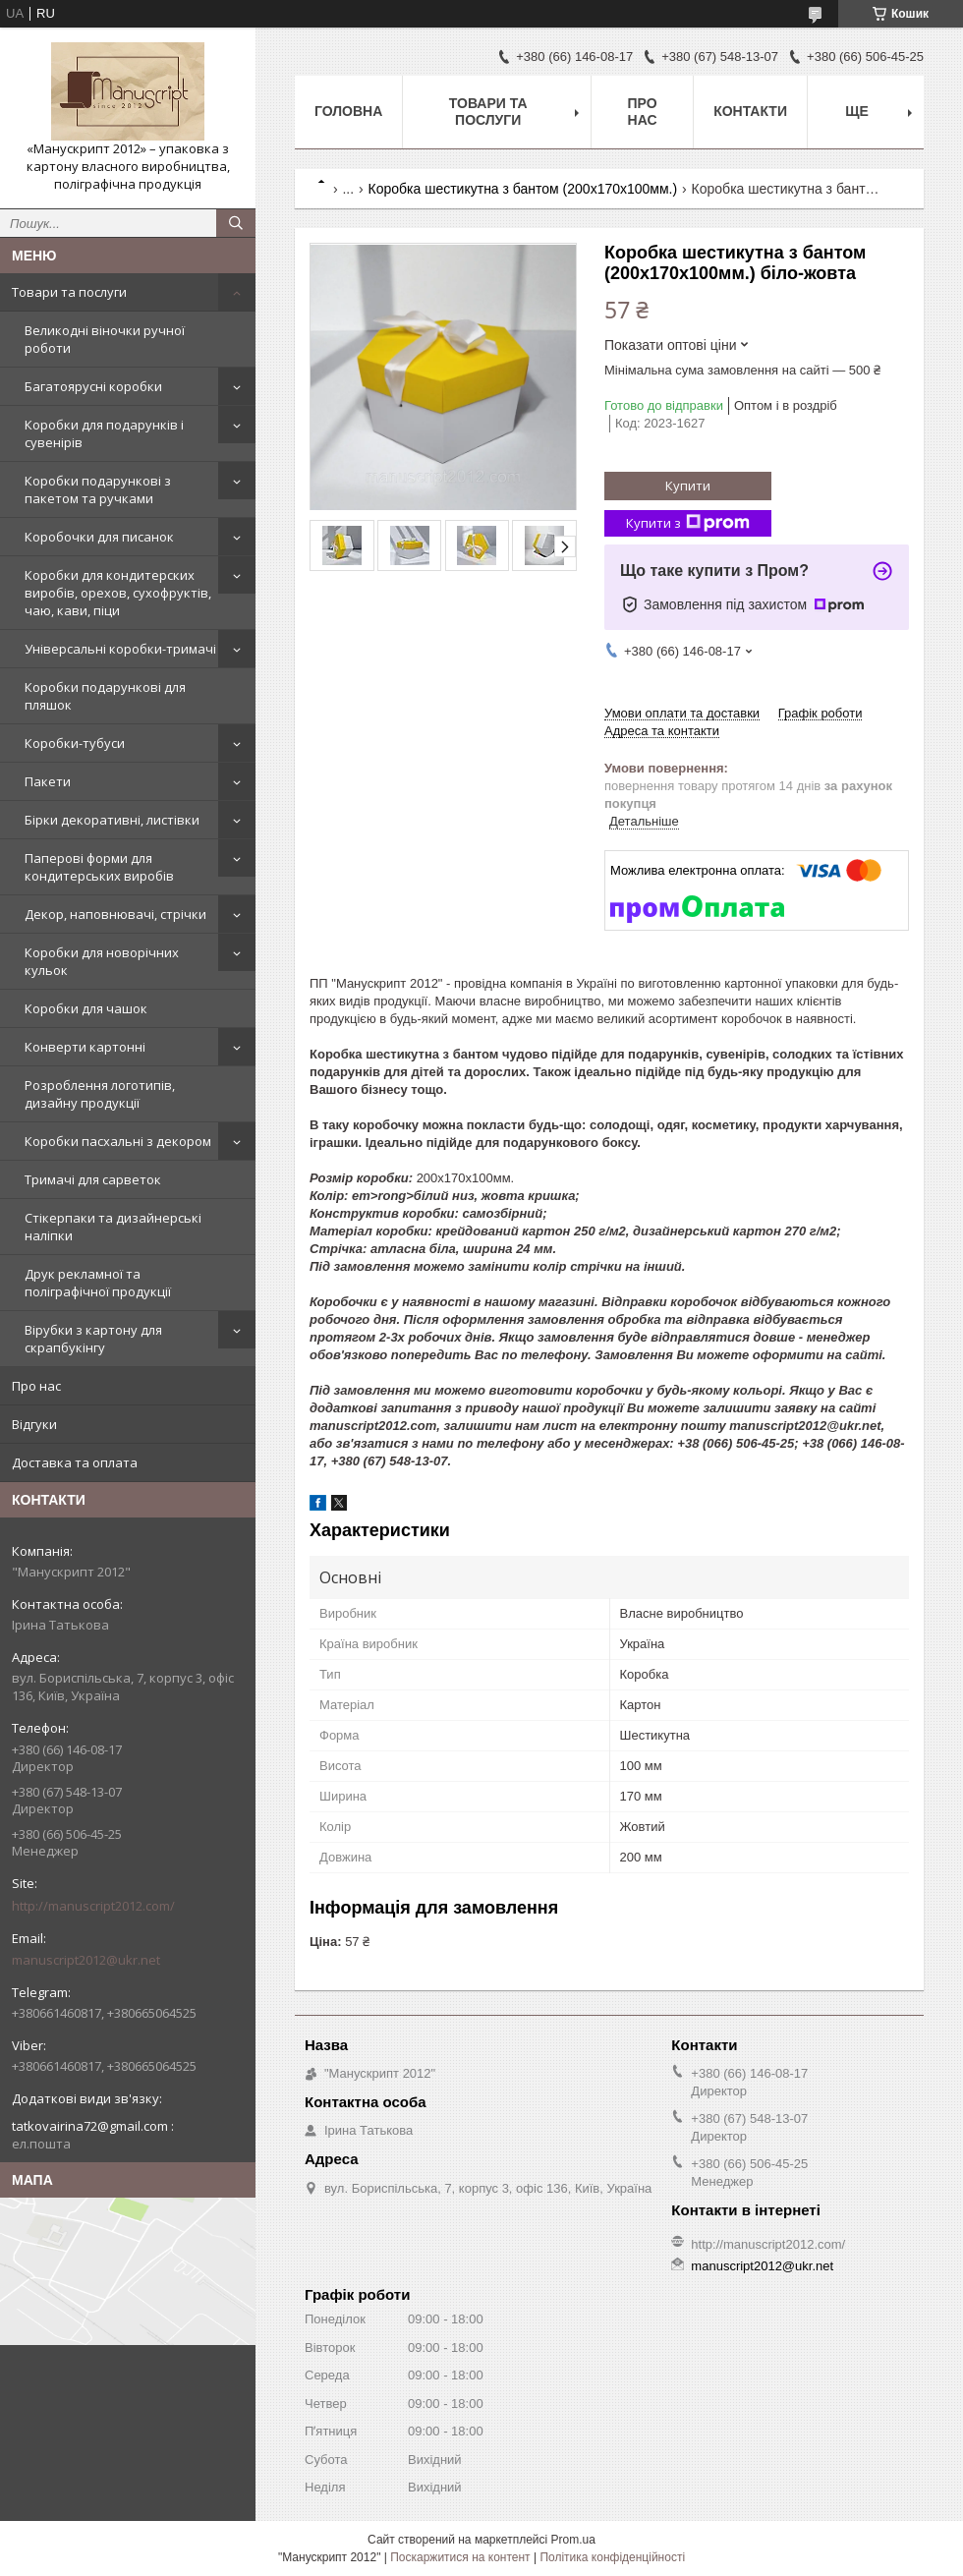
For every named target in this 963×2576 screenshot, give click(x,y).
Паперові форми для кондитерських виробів (99, 867)
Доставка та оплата (75, 1462)
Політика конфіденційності (612, 2557)
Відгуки (34, 1424)
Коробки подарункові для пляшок (105, 696)
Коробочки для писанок (99, 536)
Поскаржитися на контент (460, 2557)
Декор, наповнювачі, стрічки (115, 914)
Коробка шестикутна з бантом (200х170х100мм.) (523, 189)
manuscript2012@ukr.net (86, 1960)
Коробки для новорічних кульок (102, 961)
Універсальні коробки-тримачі (120, 649)
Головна (348, 111)
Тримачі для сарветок (93, 1179)
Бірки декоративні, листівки (112, 820)
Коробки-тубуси (75, 743)
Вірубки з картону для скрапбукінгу (93, 1338)
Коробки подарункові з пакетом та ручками (98, 489)
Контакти (750, 111)
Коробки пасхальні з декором (118, 1141)
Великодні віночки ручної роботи (105, 339)
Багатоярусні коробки (93, 386)
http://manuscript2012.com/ (93, 1906)
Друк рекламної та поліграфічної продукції (98, 1282)
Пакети (48, 781)
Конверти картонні (85, 1047)
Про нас (36, 1386)
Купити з (688, 523)
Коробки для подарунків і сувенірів (104, 433)
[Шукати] (235, 223)
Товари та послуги (69, 292)
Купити (687, 485)
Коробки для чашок (86, 1008)
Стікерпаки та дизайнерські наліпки (113, 1226)
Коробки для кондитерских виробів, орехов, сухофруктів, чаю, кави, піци (118, 592)
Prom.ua (573, 2540)
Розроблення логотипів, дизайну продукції (100, 1094)
